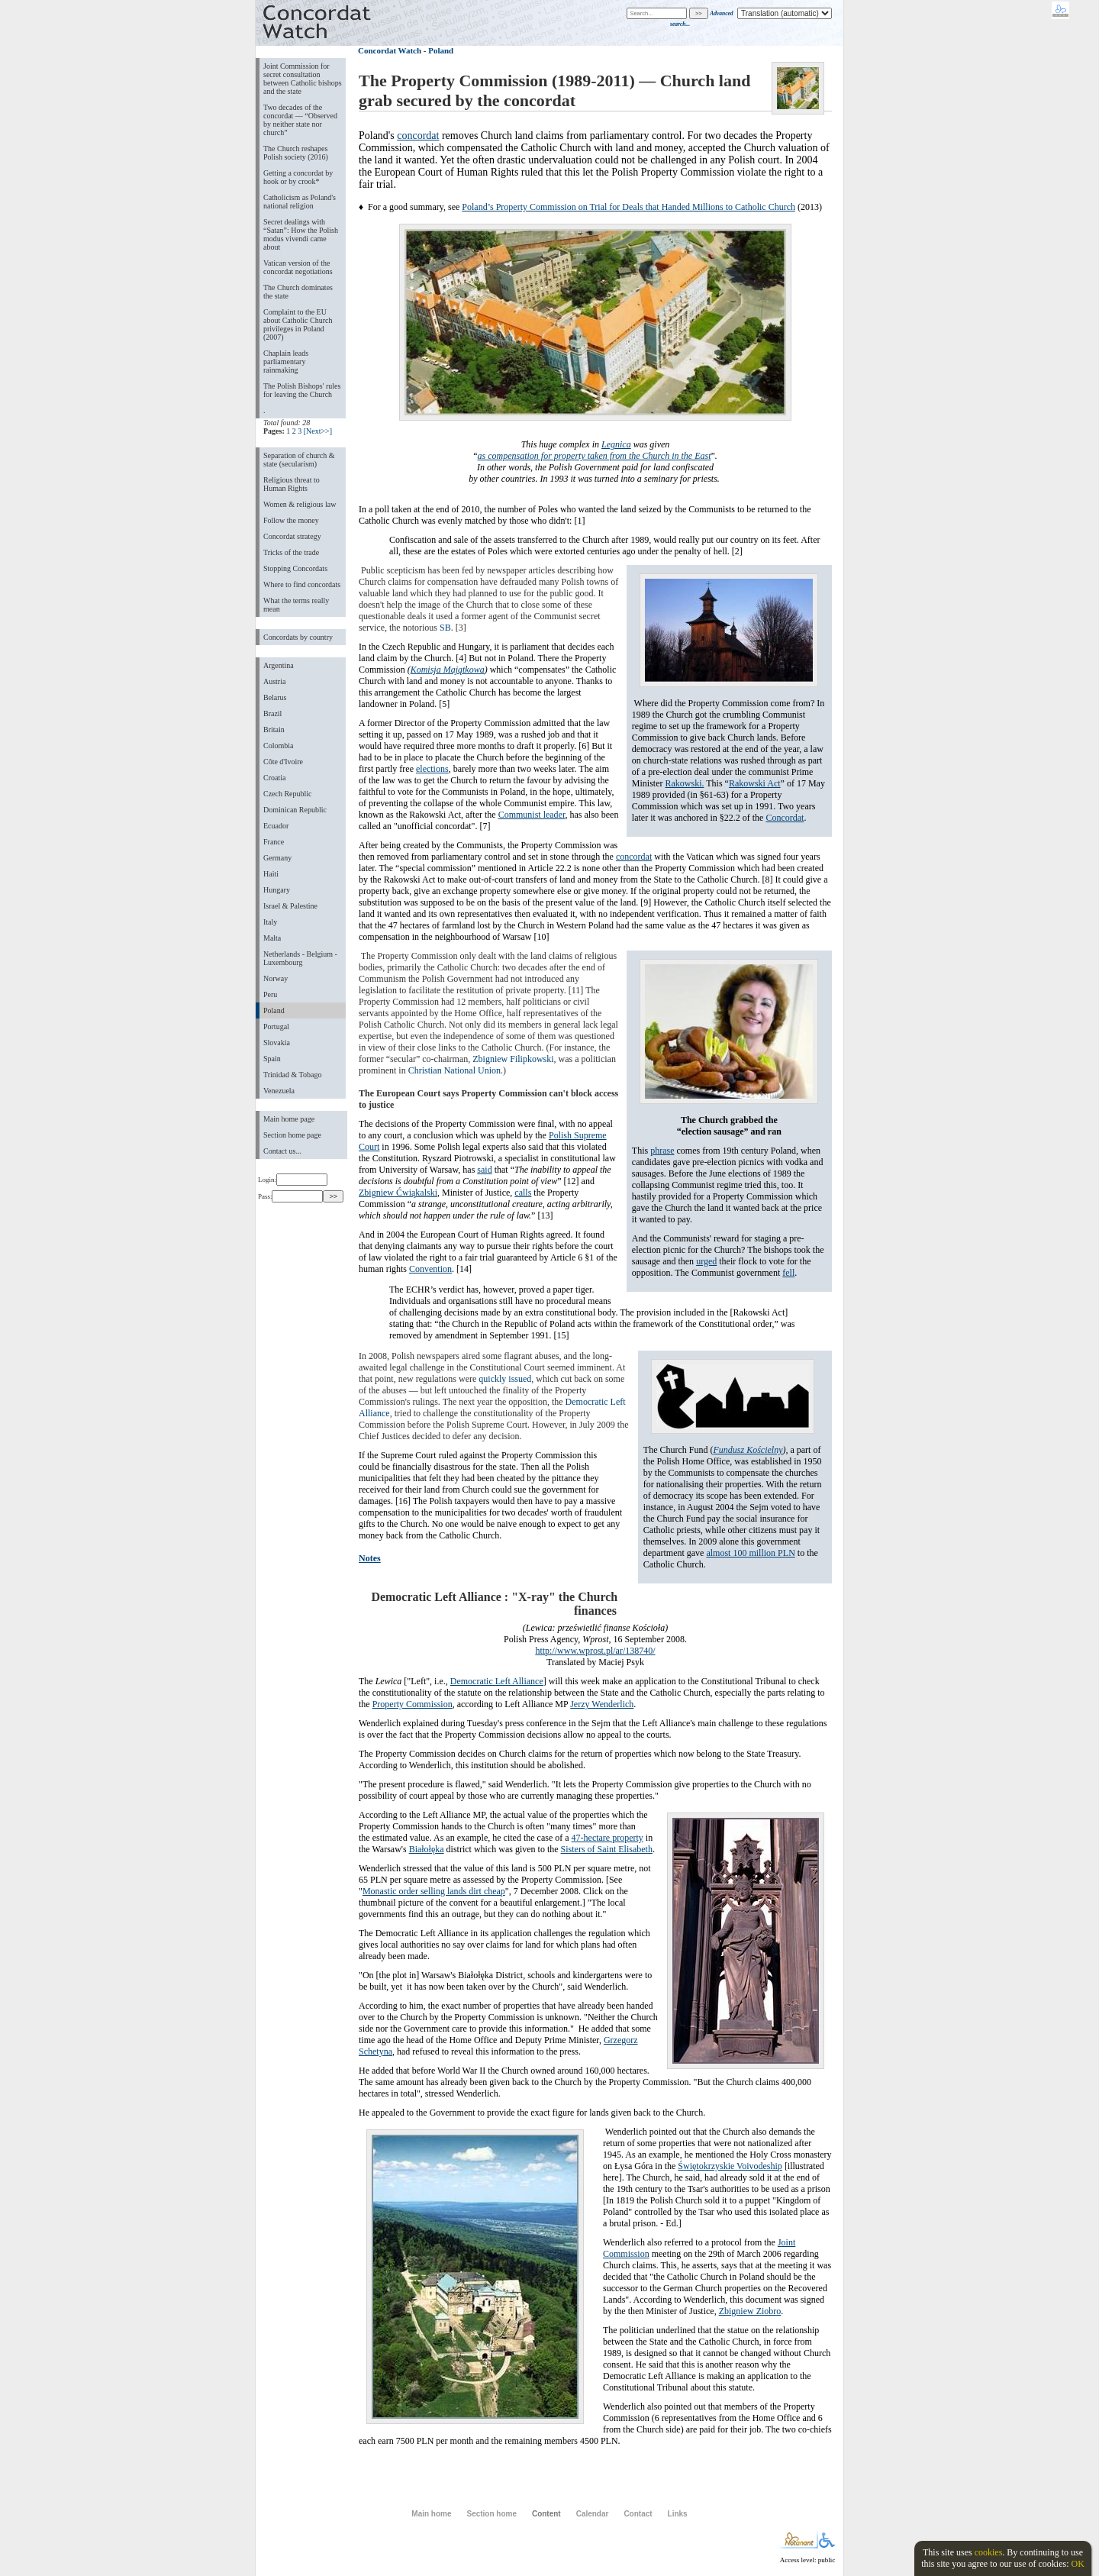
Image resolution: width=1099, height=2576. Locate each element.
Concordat (784, 817)
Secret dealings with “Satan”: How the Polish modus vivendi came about (300, 234)
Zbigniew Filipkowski (512, 1059)
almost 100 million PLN (750, 1553)
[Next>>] (318, 431)
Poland (274, 1010)
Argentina (278, 665)
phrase (662, 1150)
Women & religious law (299, 504)
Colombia (278, 745)
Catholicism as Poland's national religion (299, 201)
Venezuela (279, 1090)
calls (522, 1192)
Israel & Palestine (290, 906)
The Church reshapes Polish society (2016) (295, 152)
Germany (277, 858)
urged (706, 1261)
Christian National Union (454, 1070)
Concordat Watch (389, 50)
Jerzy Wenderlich (601, 1704)
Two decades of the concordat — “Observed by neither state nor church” (300, 120)
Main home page (288, 1119)
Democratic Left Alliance (496, 1681)
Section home (491, 2514)
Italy (270, 922)
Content (546, 2514)
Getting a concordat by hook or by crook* (298, 177)
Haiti (271, 874)
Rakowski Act (755, 783)
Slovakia (276, 1042)
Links (678, 2514)
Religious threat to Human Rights (291, 484)
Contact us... (282, 1151)
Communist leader (532, 814)
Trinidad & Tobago (292, 1074)
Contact (638, 2514)
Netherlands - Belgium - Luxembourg (300, 958)
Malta (272, 938)
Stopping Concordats (295, 568)
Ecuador (275, 826)
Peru (270, 994)
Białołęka (426, 1849)
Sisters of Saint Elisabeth (607, 1849)
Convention (430, 1269)
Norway (275, 978)
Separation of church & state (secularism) (298, 459)
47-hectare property (607, 1837)
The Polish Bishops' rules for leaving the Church (301, 390)
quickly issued (505, 1379)
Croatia (274, 777)
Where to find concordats (301, 584)
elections (432, 768)
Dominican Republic (295, 809)
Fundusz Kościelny (747, 1450)
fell (788, 1272)
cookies (989, 2552)
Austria (274, 681)
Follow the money (291, 520)
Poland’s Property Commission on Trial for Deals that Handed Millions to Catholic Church (628, 207)
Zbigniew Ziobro (750, 2311)
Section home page (292, 1135)
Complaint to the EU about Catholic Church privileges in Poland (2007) (297, 324)
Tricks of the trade (291, 552)
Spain (272, 1058)
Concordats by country (298, 637)
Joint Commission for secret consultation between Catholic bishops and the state (302, 78)
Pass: (290, 1196)
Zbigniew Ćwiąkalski (398, 1192)
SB (445, 627)
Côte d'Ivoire (283, 761)
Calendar (592, 2514)
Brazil (272, 713)
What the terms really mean (296, 604)
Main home (431, 2514)
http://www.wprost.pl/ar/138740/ (595, 1650)
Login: (292, 1179)
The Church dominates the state (298, 291)
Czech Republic (287, 793)
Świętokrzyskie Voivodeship (730, 2166)
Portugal (276, 1026)
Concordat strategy (292, 536)
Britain (274, 729)
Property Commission (412, 1704)
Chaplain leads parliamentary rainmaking (285, 361)
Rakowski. (684, 783)
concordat (418, 135)
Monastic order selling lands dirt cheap (434, 1891)
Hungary (276, 890)
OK (1077, 2563)
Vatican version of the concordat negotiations (298, 267)
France (273, 842)
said (484, 1169)
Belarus (275, 697)
